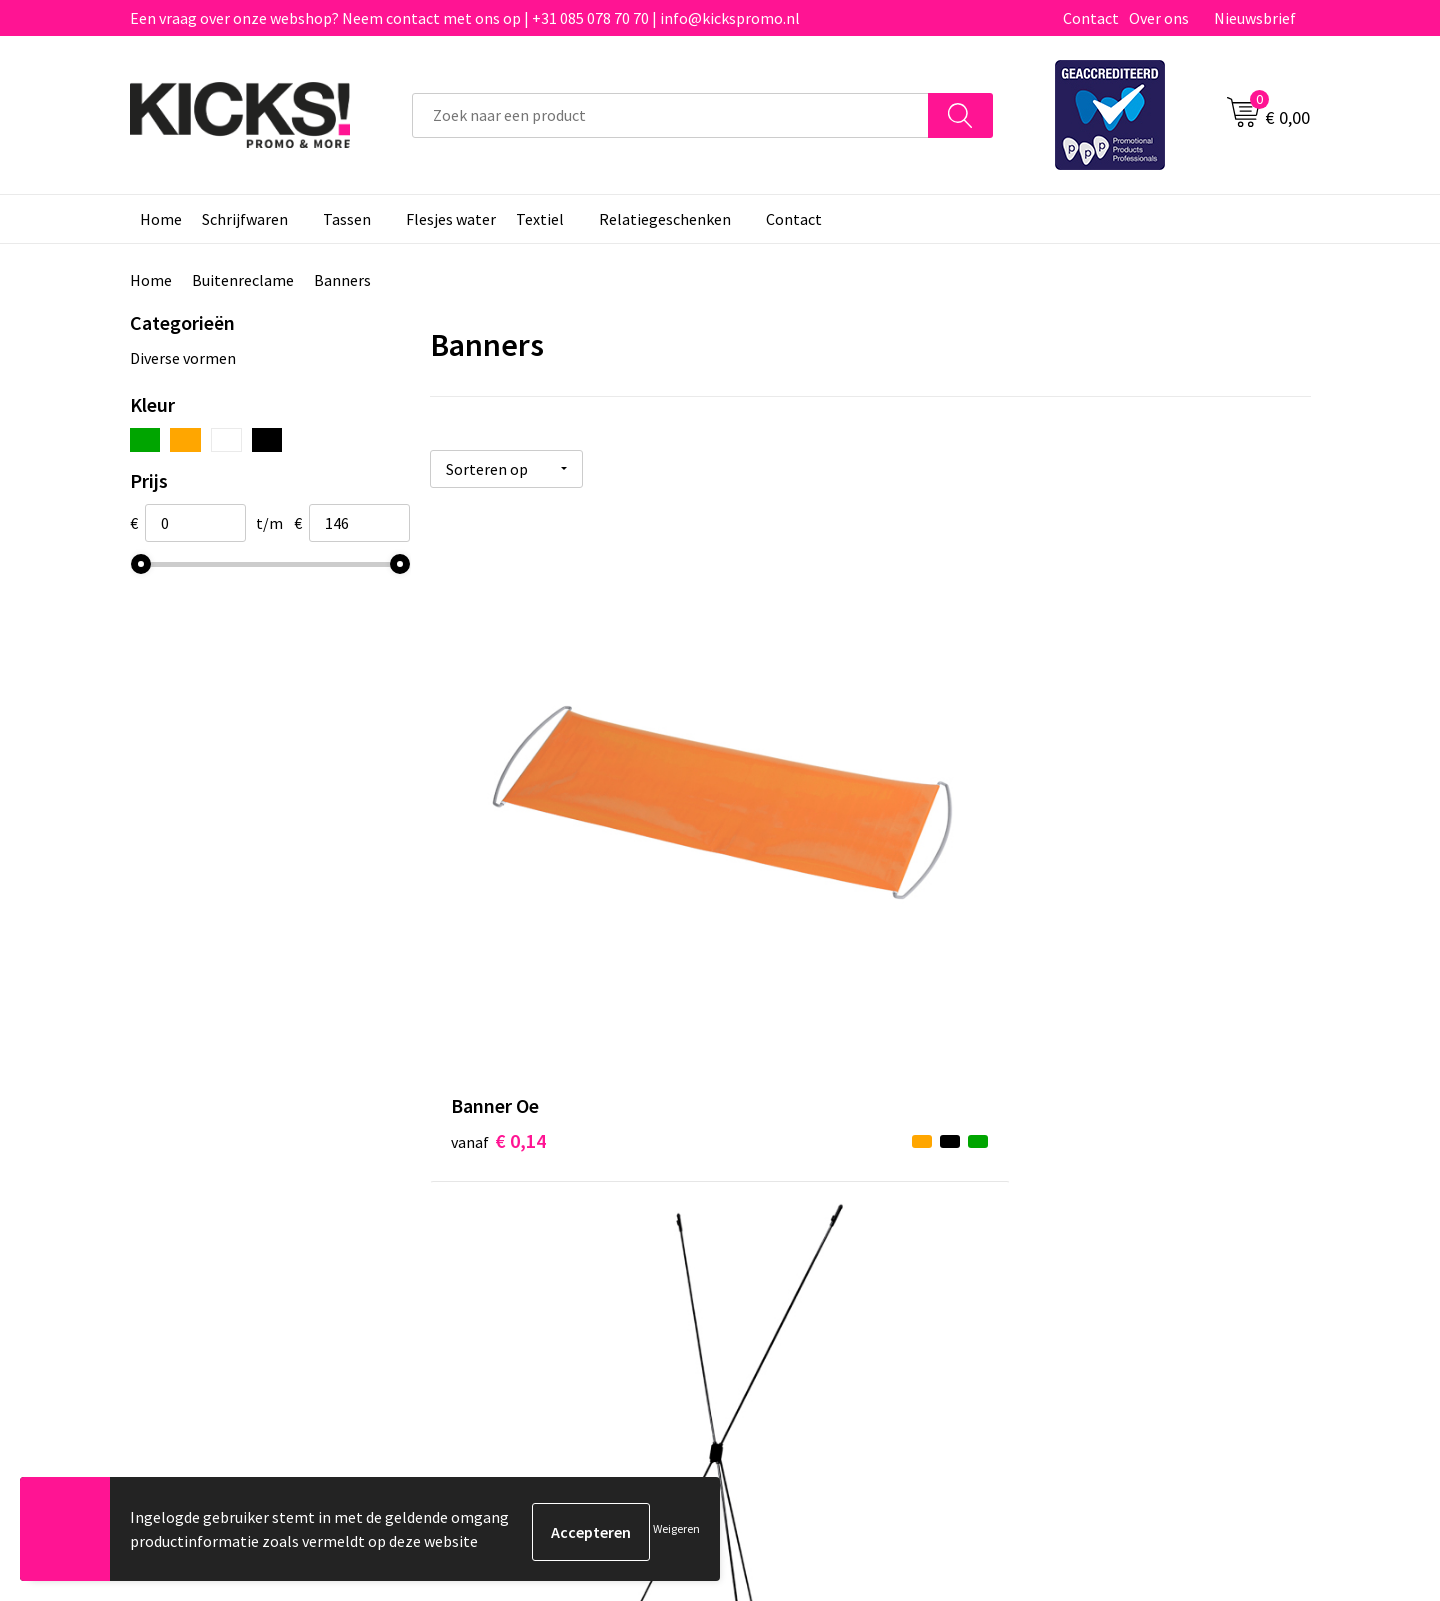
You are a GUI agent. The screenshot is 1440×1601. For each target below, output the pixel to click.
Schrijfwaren (245, 219)
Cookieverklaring (1095, 1089)
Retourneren (789, 1119)
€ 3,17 (791, 849)
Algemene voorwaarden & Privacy (1150, 1059)
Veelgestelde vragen (521, 1089)
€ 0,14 (498, 849)
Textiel (540, 219)
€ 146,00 (1095, 849)
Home (161, 219)
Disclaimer (1073, 1119)
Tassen (347, 219)
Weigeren (676, 1531)
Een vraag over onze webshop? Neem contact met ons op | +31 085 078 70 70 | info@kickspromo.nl (465, 18)
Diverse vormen (183, 358)
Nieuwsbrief (1255, 18)
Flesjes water (451, 219)
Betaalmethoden (804, 1089)
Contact (1091, 18)
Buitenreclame (243, 280)
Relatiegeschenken (665, 219)
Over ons (1159, 18)
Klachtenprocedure (518, 1150)
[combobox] (670, 115)
